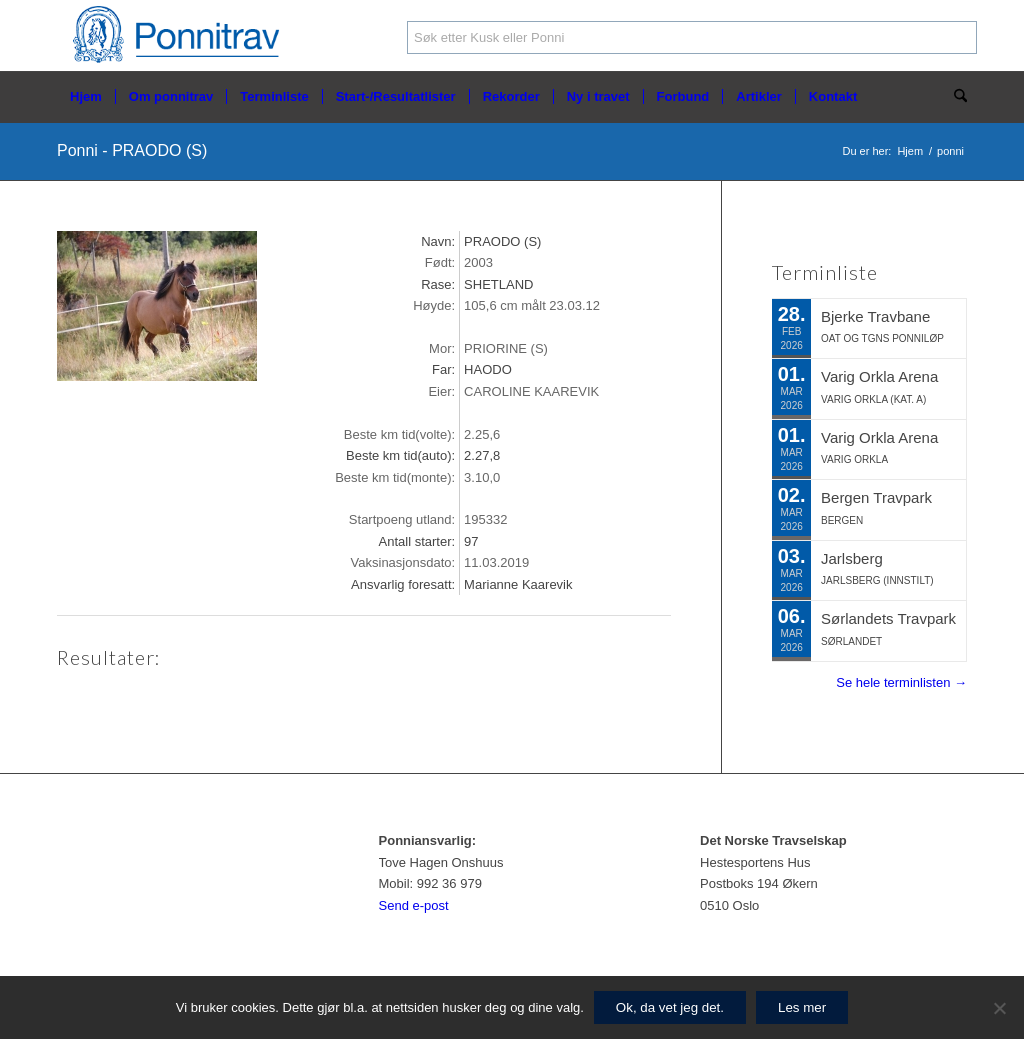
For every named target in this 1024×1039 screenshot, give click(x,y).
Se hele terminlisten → (901, 682)
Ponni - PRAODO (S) (132, 150)
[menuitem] (86, 97)
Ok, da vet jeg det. (670, 1007)
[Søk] (954, 97)
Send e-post (414, 905)
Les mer (802, 1007)
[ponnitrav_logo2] (180, 36)
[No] (999, 1008)
